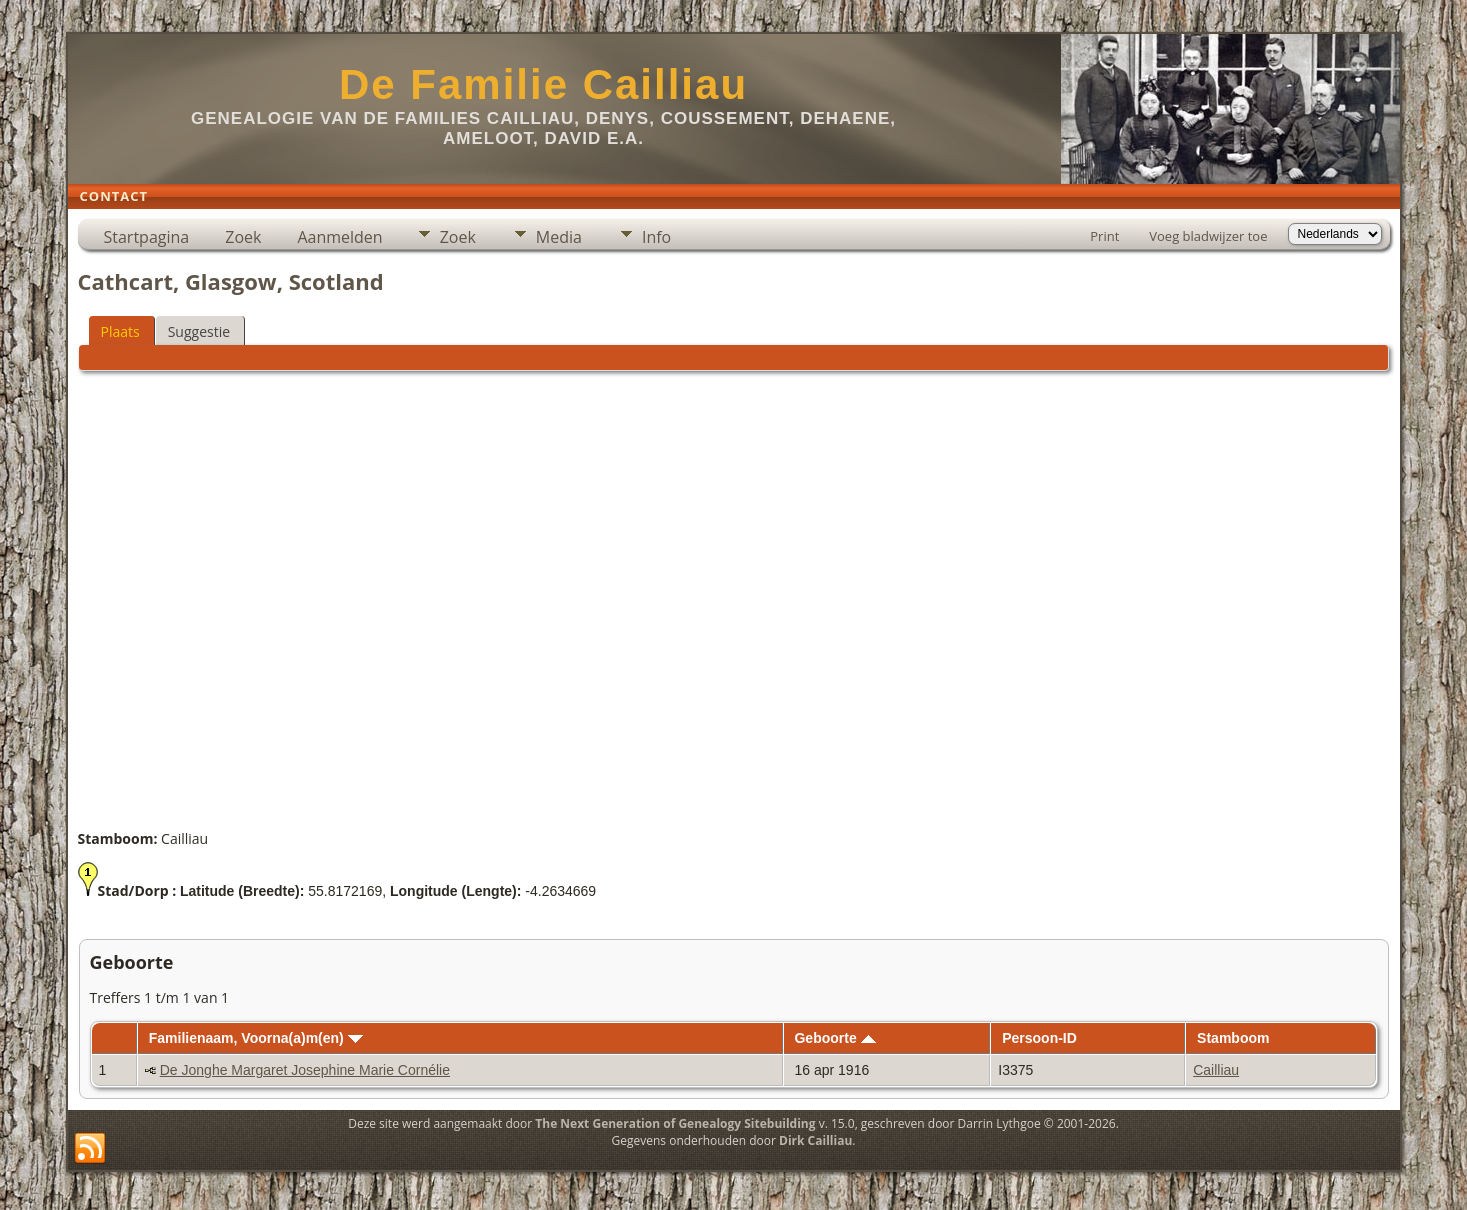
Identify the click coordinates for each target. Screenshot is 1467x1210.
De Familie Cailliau (543, 84)
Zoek (243, 237)
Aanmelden (339, 237)
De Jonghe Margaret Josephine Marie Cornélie (305, 1070)
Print (1104, 236)
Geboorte (834, 1038)
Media (559, 237)
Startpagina (147, 237)
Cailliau (1216, 1070)
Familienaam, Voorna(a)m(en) (256, 1038)
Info (656, 237)
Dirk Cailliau (815, 1140)
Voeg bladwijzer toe (1208, 236)
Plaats (120, 331)
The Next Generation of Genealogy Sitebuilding (675, 1123)
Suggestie (199, 331)
